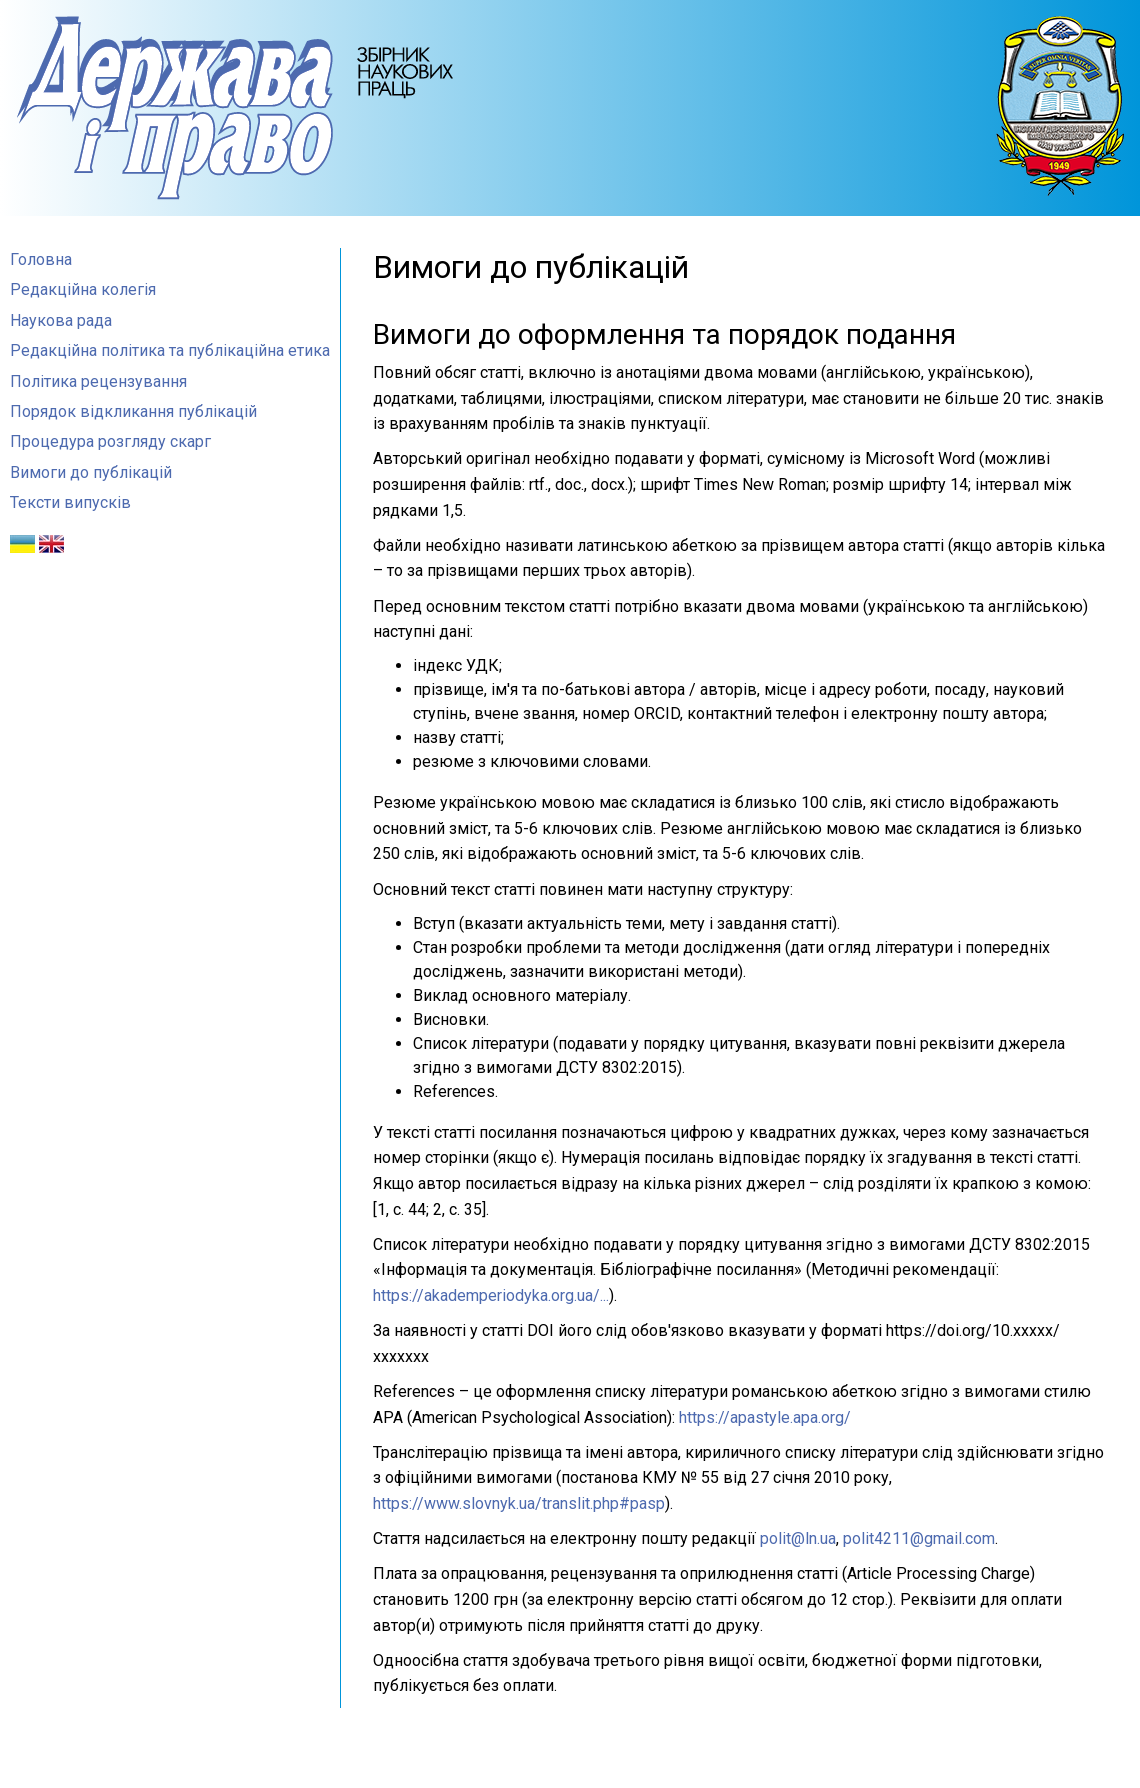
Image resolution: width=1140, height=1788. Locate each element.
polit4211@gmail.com (919, 1538)
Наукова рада (61, 320)
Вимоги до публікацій (91, 472)
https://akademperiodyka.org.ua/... (491, 1295)
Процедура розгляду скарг (110, 441)
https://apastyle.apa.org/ (765, 1417)
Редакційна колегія (83, 289)
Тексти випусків (70, 502)
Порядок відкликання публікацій (133, 411)
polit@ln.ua (798, 1538)
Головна (41, 259)
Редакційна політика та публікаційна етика (170, 350)
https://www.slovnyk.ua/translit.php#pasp (519, 1503)
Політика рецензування (98, 381)
